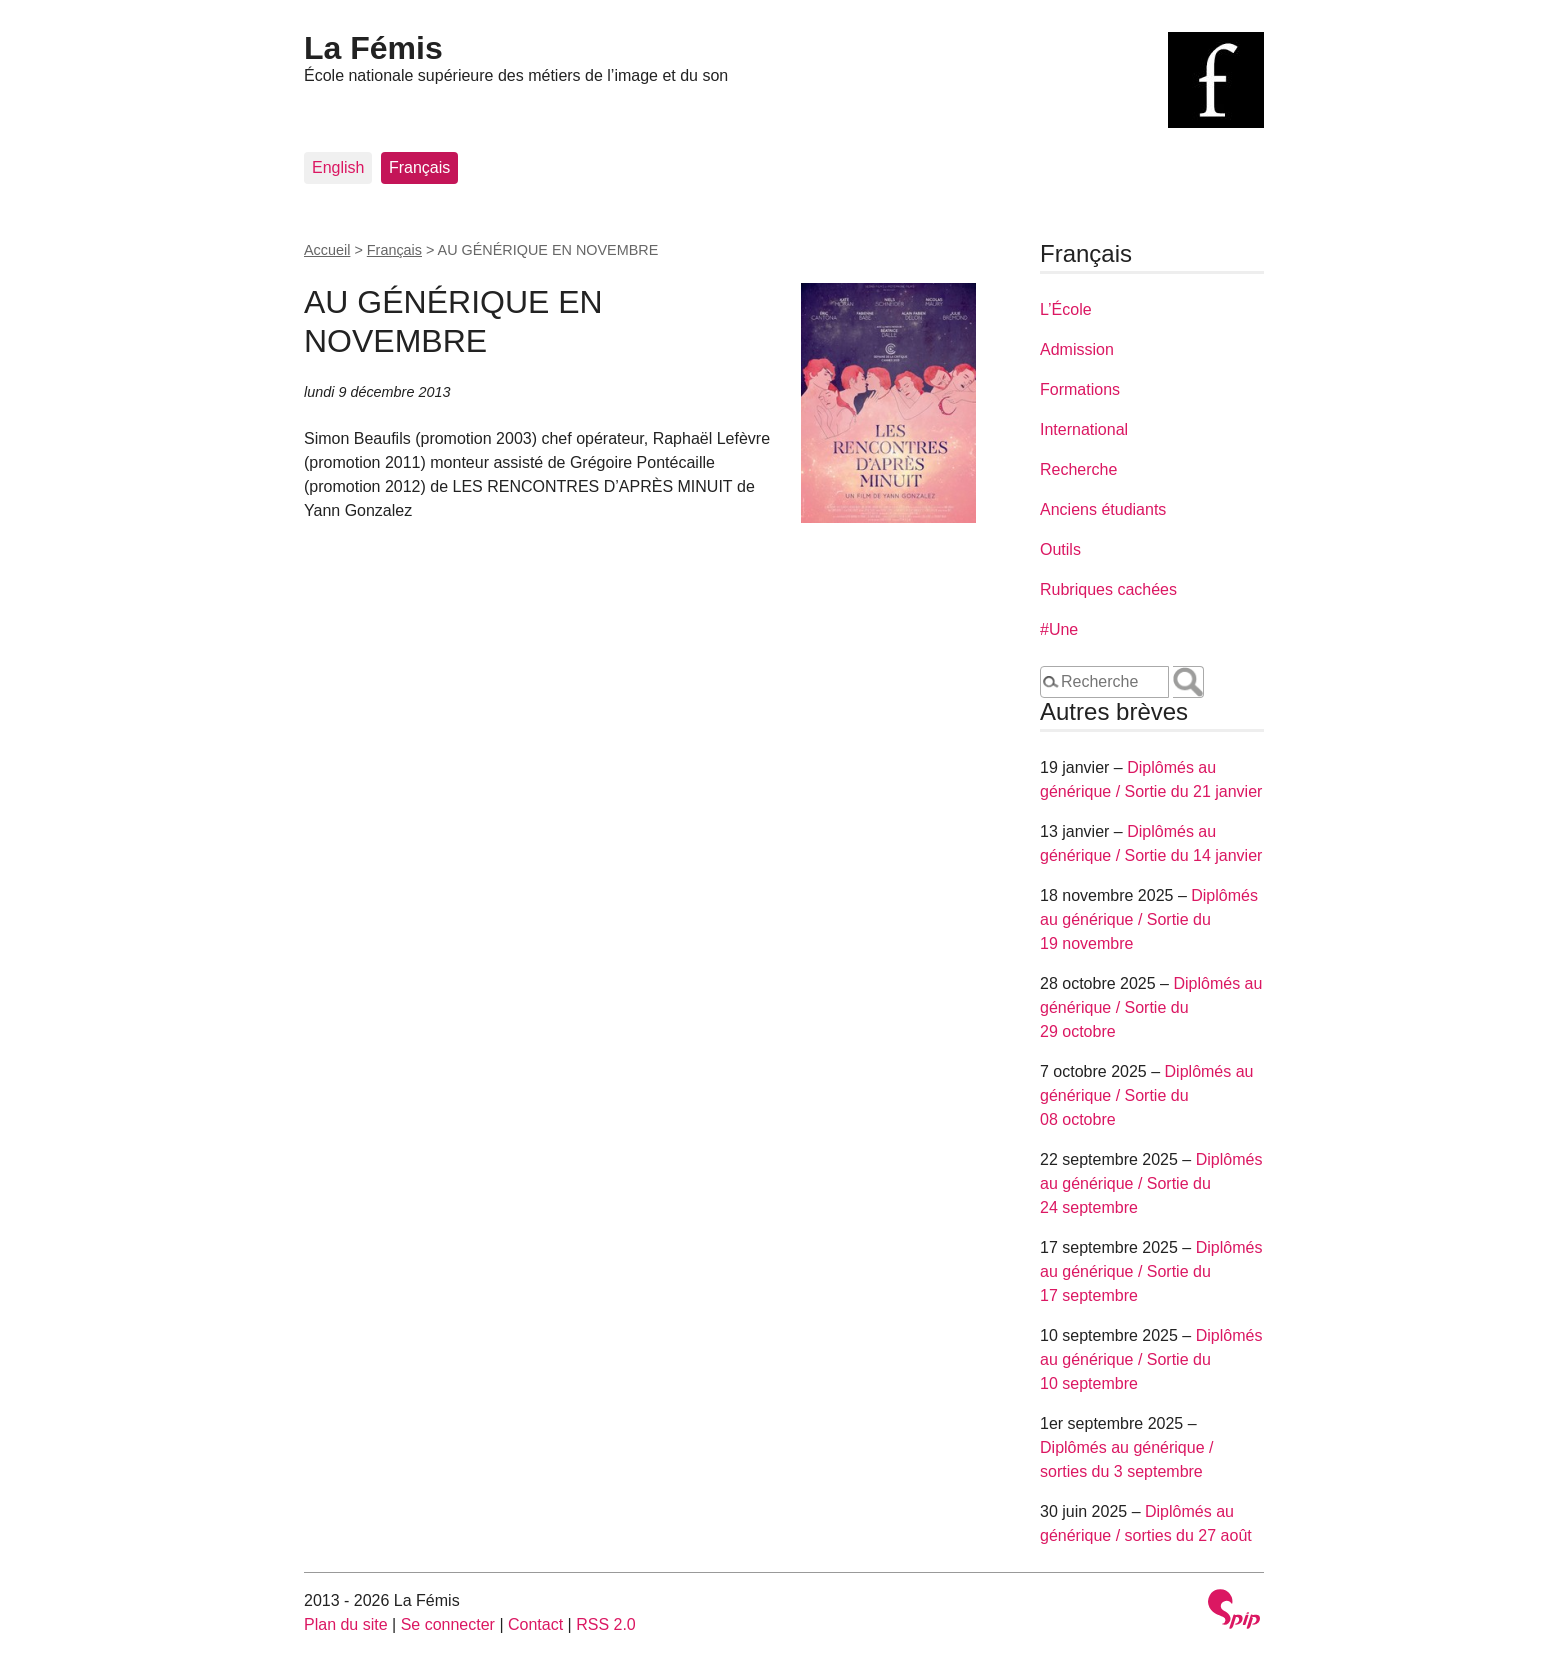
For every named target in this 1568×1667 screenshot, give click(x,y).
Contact (535, 1624)
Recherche (1078, 469)
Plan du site (346, 1624)
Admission (1077, 349)
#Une (1059, 629)
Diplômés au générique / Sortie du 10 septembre (1151, 1359)
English (338, 167)
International (1084, 429)
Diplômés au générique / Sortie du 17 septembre (1151, 1271)
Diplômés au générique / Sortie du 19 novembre (1149, 919)
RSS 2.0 (606, 1624)
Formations (1080, 389)
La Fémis (373, 48)
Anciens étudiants (1103, 509)
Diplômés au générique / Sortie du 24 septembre (1151, 1183)
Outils (1060, 549)
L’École (1066, 309)
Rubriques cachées (1108, 589)
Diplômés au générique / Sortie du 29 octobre (1151, 1007)
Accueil (327, 250)
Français (419, 167)
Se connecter (448, 1624)
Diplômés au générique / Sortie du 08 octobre (1146, 1095)
